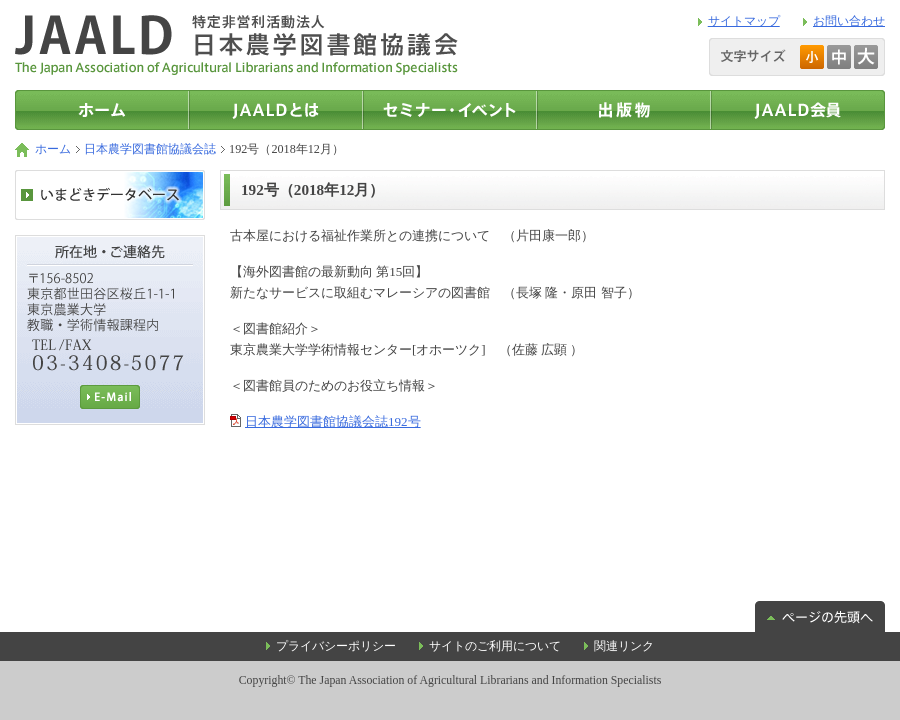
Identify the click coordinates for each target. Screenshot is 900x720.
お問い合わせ (849, 21)
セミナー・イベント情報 (450, 110)
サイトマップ (744, 21)
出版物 (624, 110)
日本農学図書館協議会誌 (150, 149)
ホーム (53, 149)
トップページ (102, 110)
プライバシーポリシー (336, 646)
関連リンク (624, 646)
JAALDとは (276, 110)
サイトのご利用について (495, 646)
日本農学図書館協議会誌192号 (333, 421)
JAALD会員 (798, 110)
